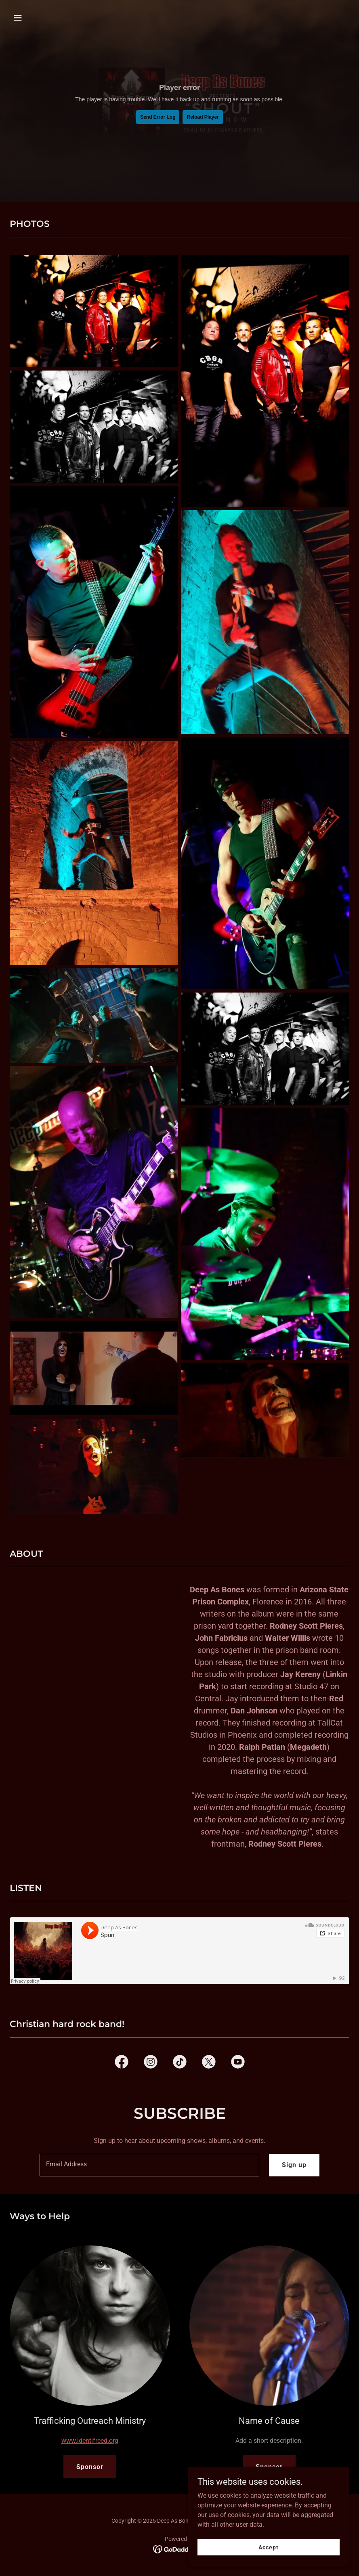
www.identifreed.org (89, 2440)
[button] (49, 18)
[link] (121, 2063)
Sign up (294, 2165)
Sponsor (89, 2467)
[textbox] (149, 2165)
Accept (268, 2547)
